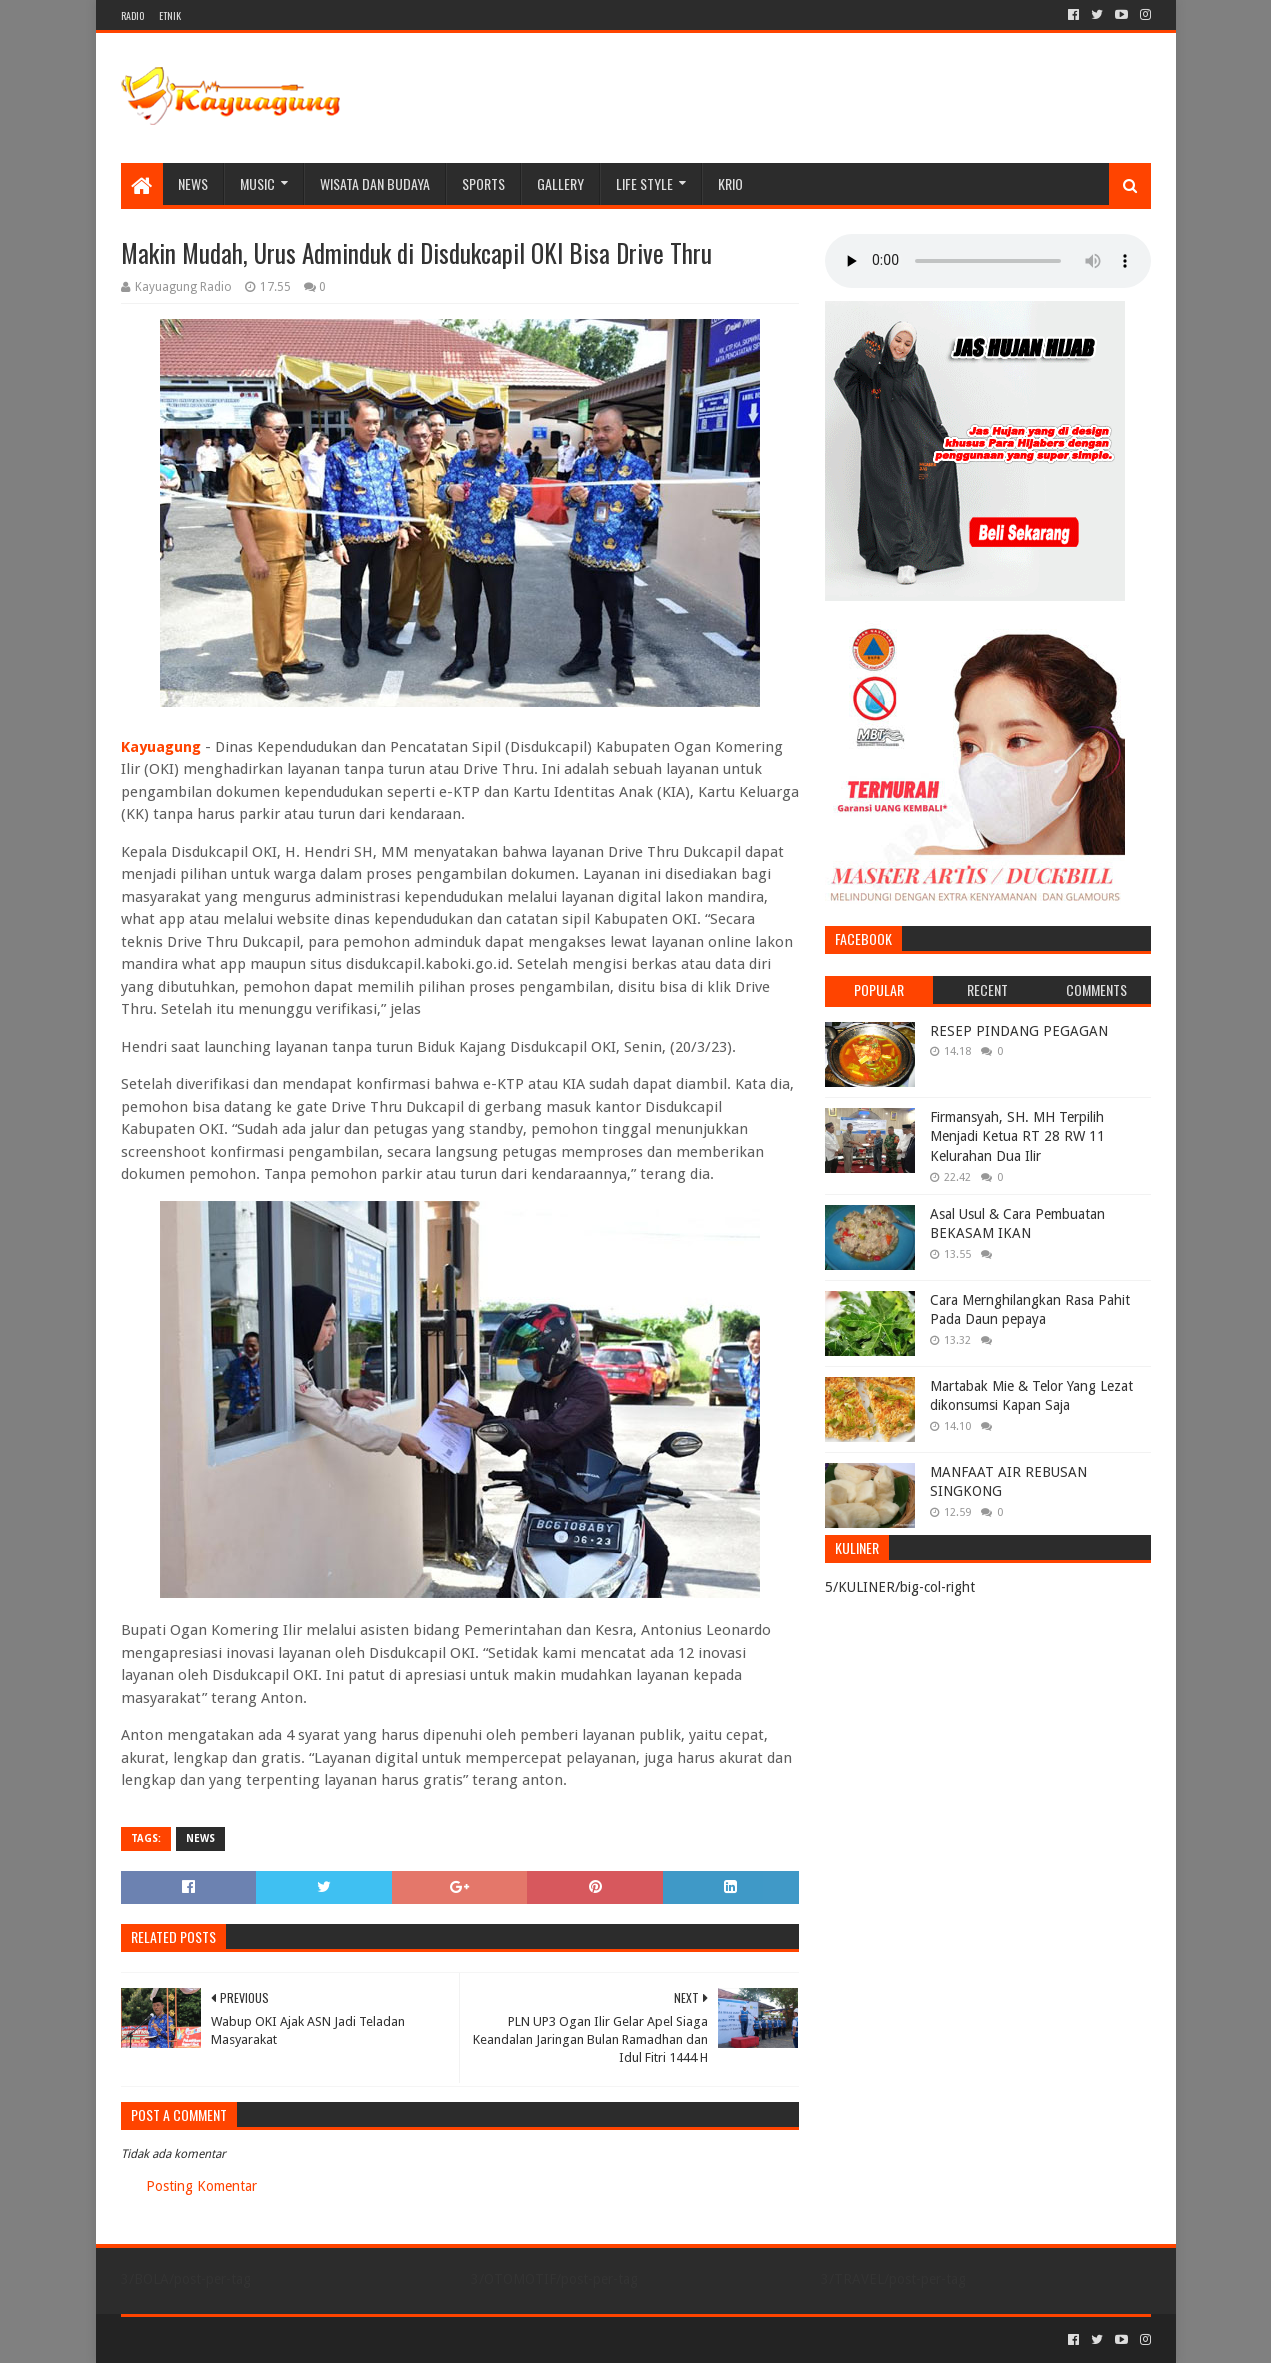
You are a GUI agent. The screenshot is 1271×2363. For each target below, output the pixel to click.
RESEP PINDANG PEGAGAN (1019, 1031)
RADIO (132, 15)
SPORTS (483, 183)
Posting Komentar (201, 2186)
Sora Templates (232, 2339)
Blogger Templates (347, 2339)
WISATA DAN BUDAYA (375, 183)
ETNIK (170, 15)
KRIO (730, 183)
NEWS (193, 183)
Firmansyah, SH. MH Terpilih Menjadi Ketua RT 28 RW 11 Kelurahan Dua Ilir (1017, 1136)
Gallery (560, 183)
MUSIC (257, 183)
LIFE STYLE (644, 183)
